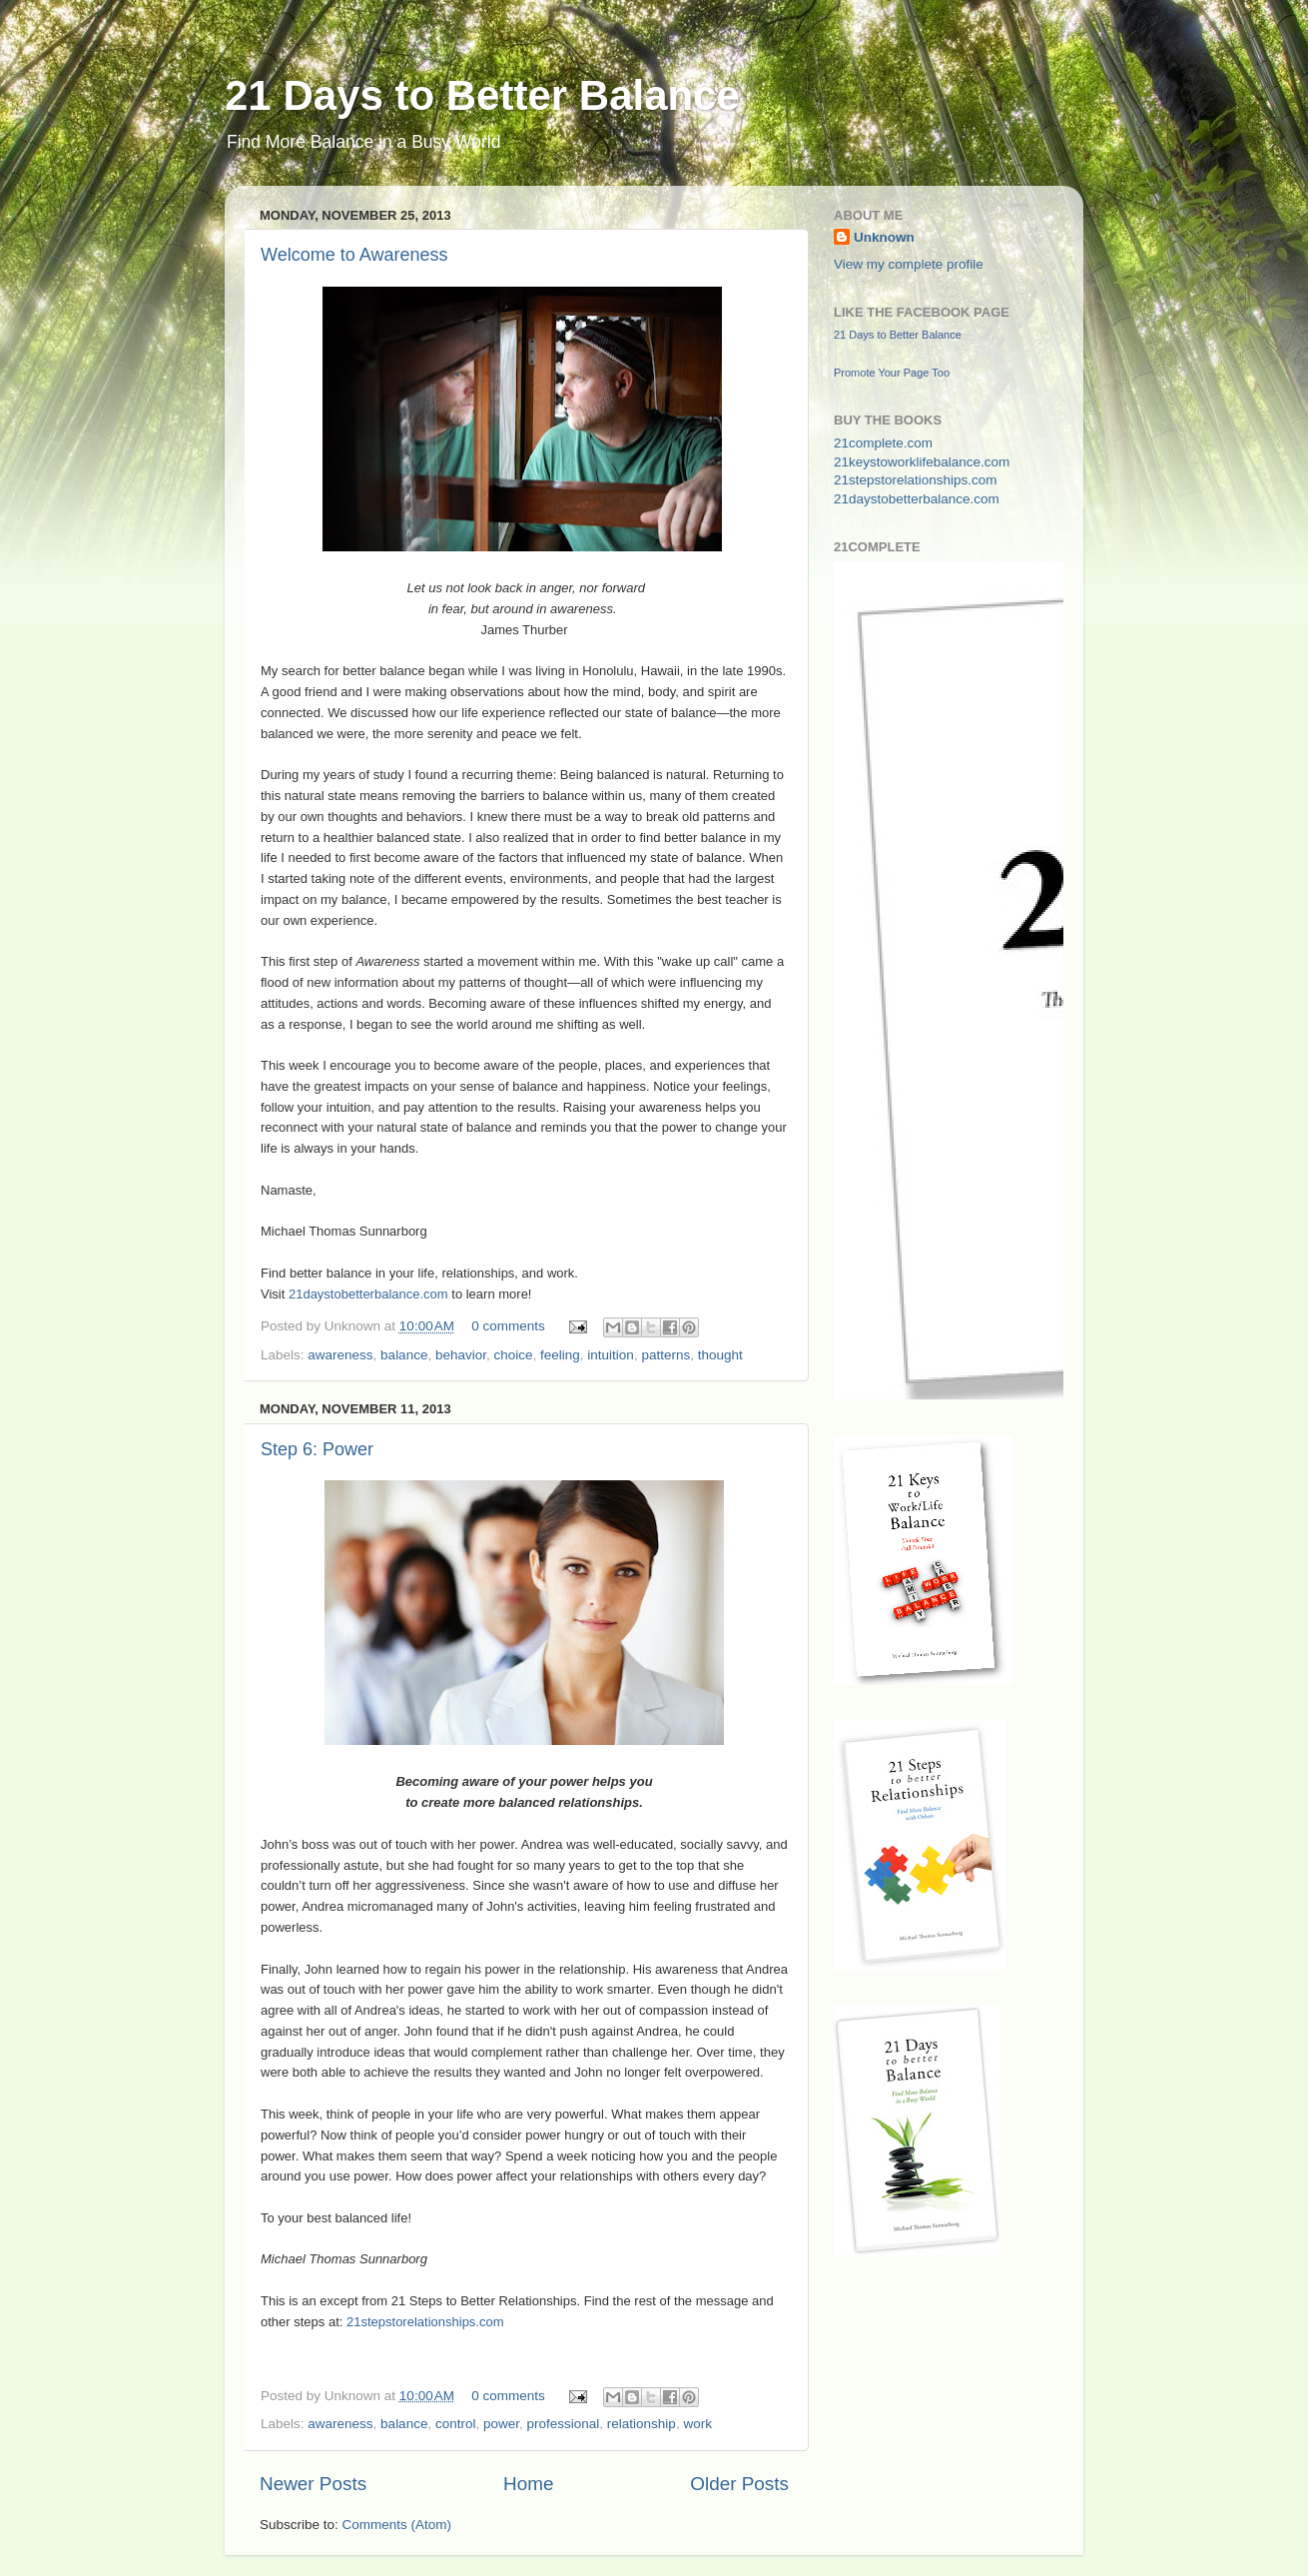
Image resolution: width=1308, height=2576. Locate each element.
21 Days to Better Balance (482, 95)
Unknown (884, 237)
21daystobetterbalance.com (368, 1294)
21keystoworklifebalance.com (921, 461)
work (697, 2423)
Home (528, 2483)
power (501, 2423)
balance (403, 1354)
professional (563, 2423)
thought (720, 1354)
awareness (340, 1354)
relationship (641, 2423)
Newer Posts (313, 2483)
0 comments (508, 1325)
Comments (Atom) (397, 2524)
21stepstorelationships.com (425, 2321)
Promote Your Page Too (892, 373)
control (455, 2423)
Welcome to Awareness (354, 255)
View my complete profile (908, 264)
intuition (610, 1354)
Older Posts (739, 2483)
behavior (460, 1354)
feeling (560, 1354)
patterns (665, 1354)
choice (512, 1354)
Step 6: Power (317, 1449)
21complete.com (883, 442)
